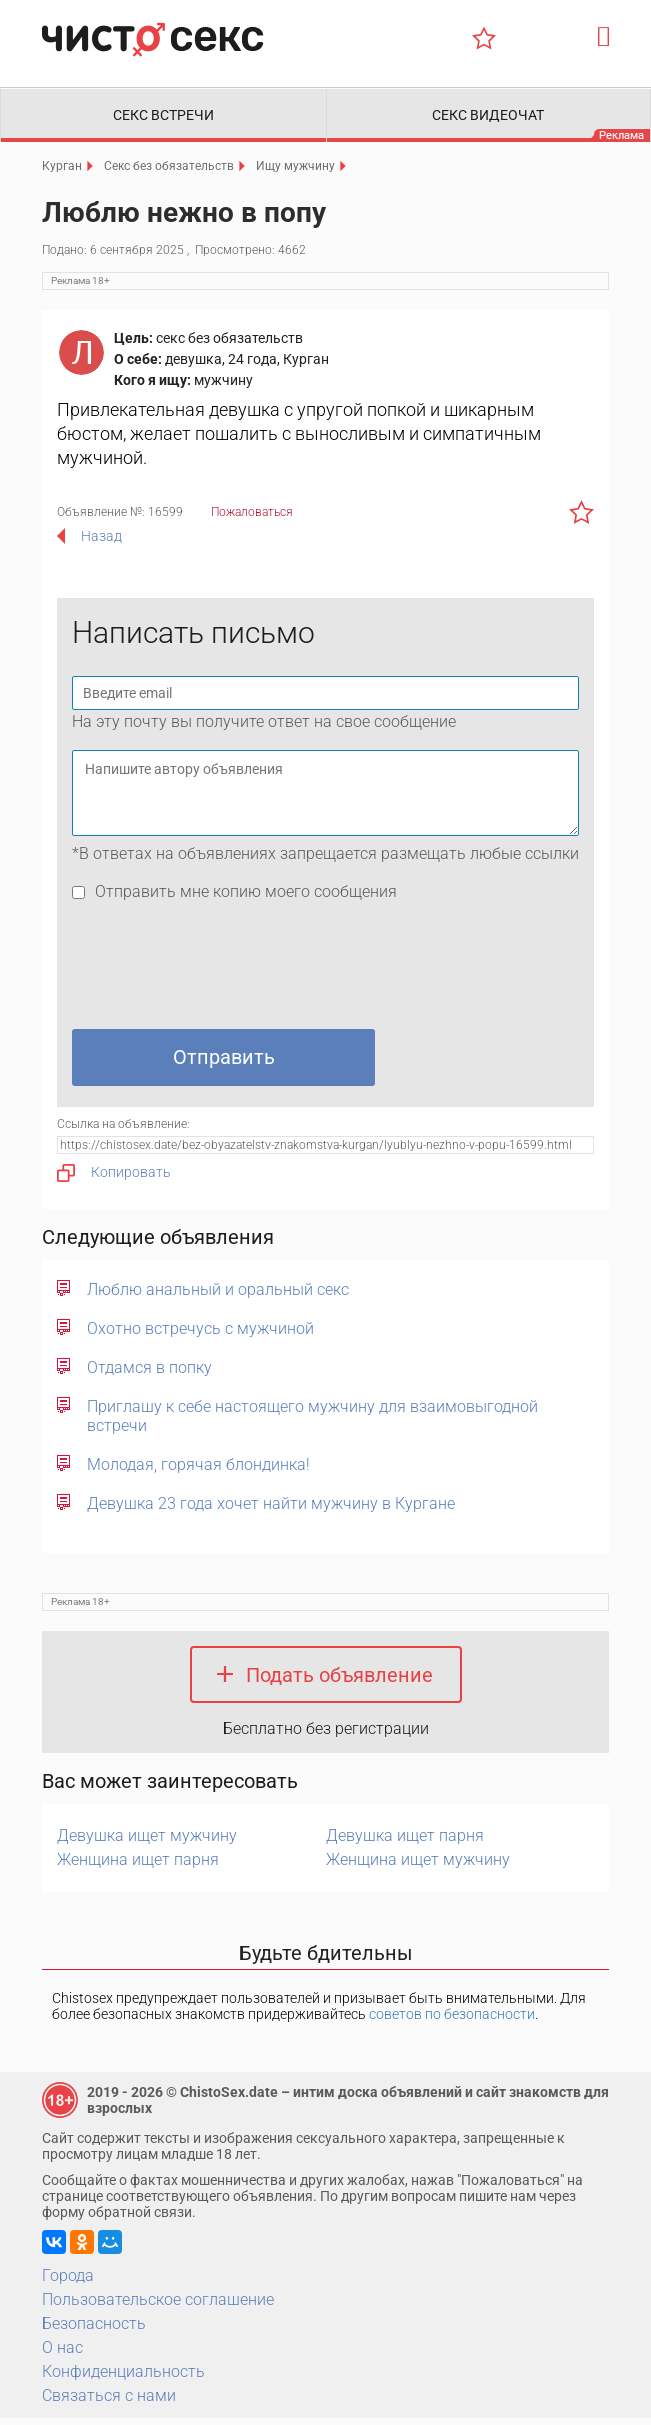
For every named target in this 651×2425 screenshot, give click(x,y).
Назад (101, 542)
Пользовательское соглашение (158, 2306)
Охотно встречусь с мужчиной (200, 1334)
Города (68, 2282)
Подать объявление (339, 1681)
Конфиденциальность (123, 2378)
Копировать (114, 1179)
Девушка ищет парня (405, 1842)
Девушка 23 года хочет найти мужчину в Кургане (271, 1509)
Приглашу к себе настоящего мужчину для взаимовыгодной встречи (312, 1422)
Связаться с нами (109, 2402)
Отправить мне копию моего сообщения (246, 897)
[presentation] (224, 976)
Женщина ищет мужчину (418, 1866)
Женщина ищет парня (138, 1866)
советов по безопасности (452, 2021)
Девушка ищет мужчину (147, 1842)
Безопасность (94, 2330)
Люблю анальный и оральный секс (218, 1295)
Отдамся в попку (149, 1373)
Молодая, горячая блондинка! (198, 1470)
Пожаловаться (252, 518)
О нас (62, 2354)
